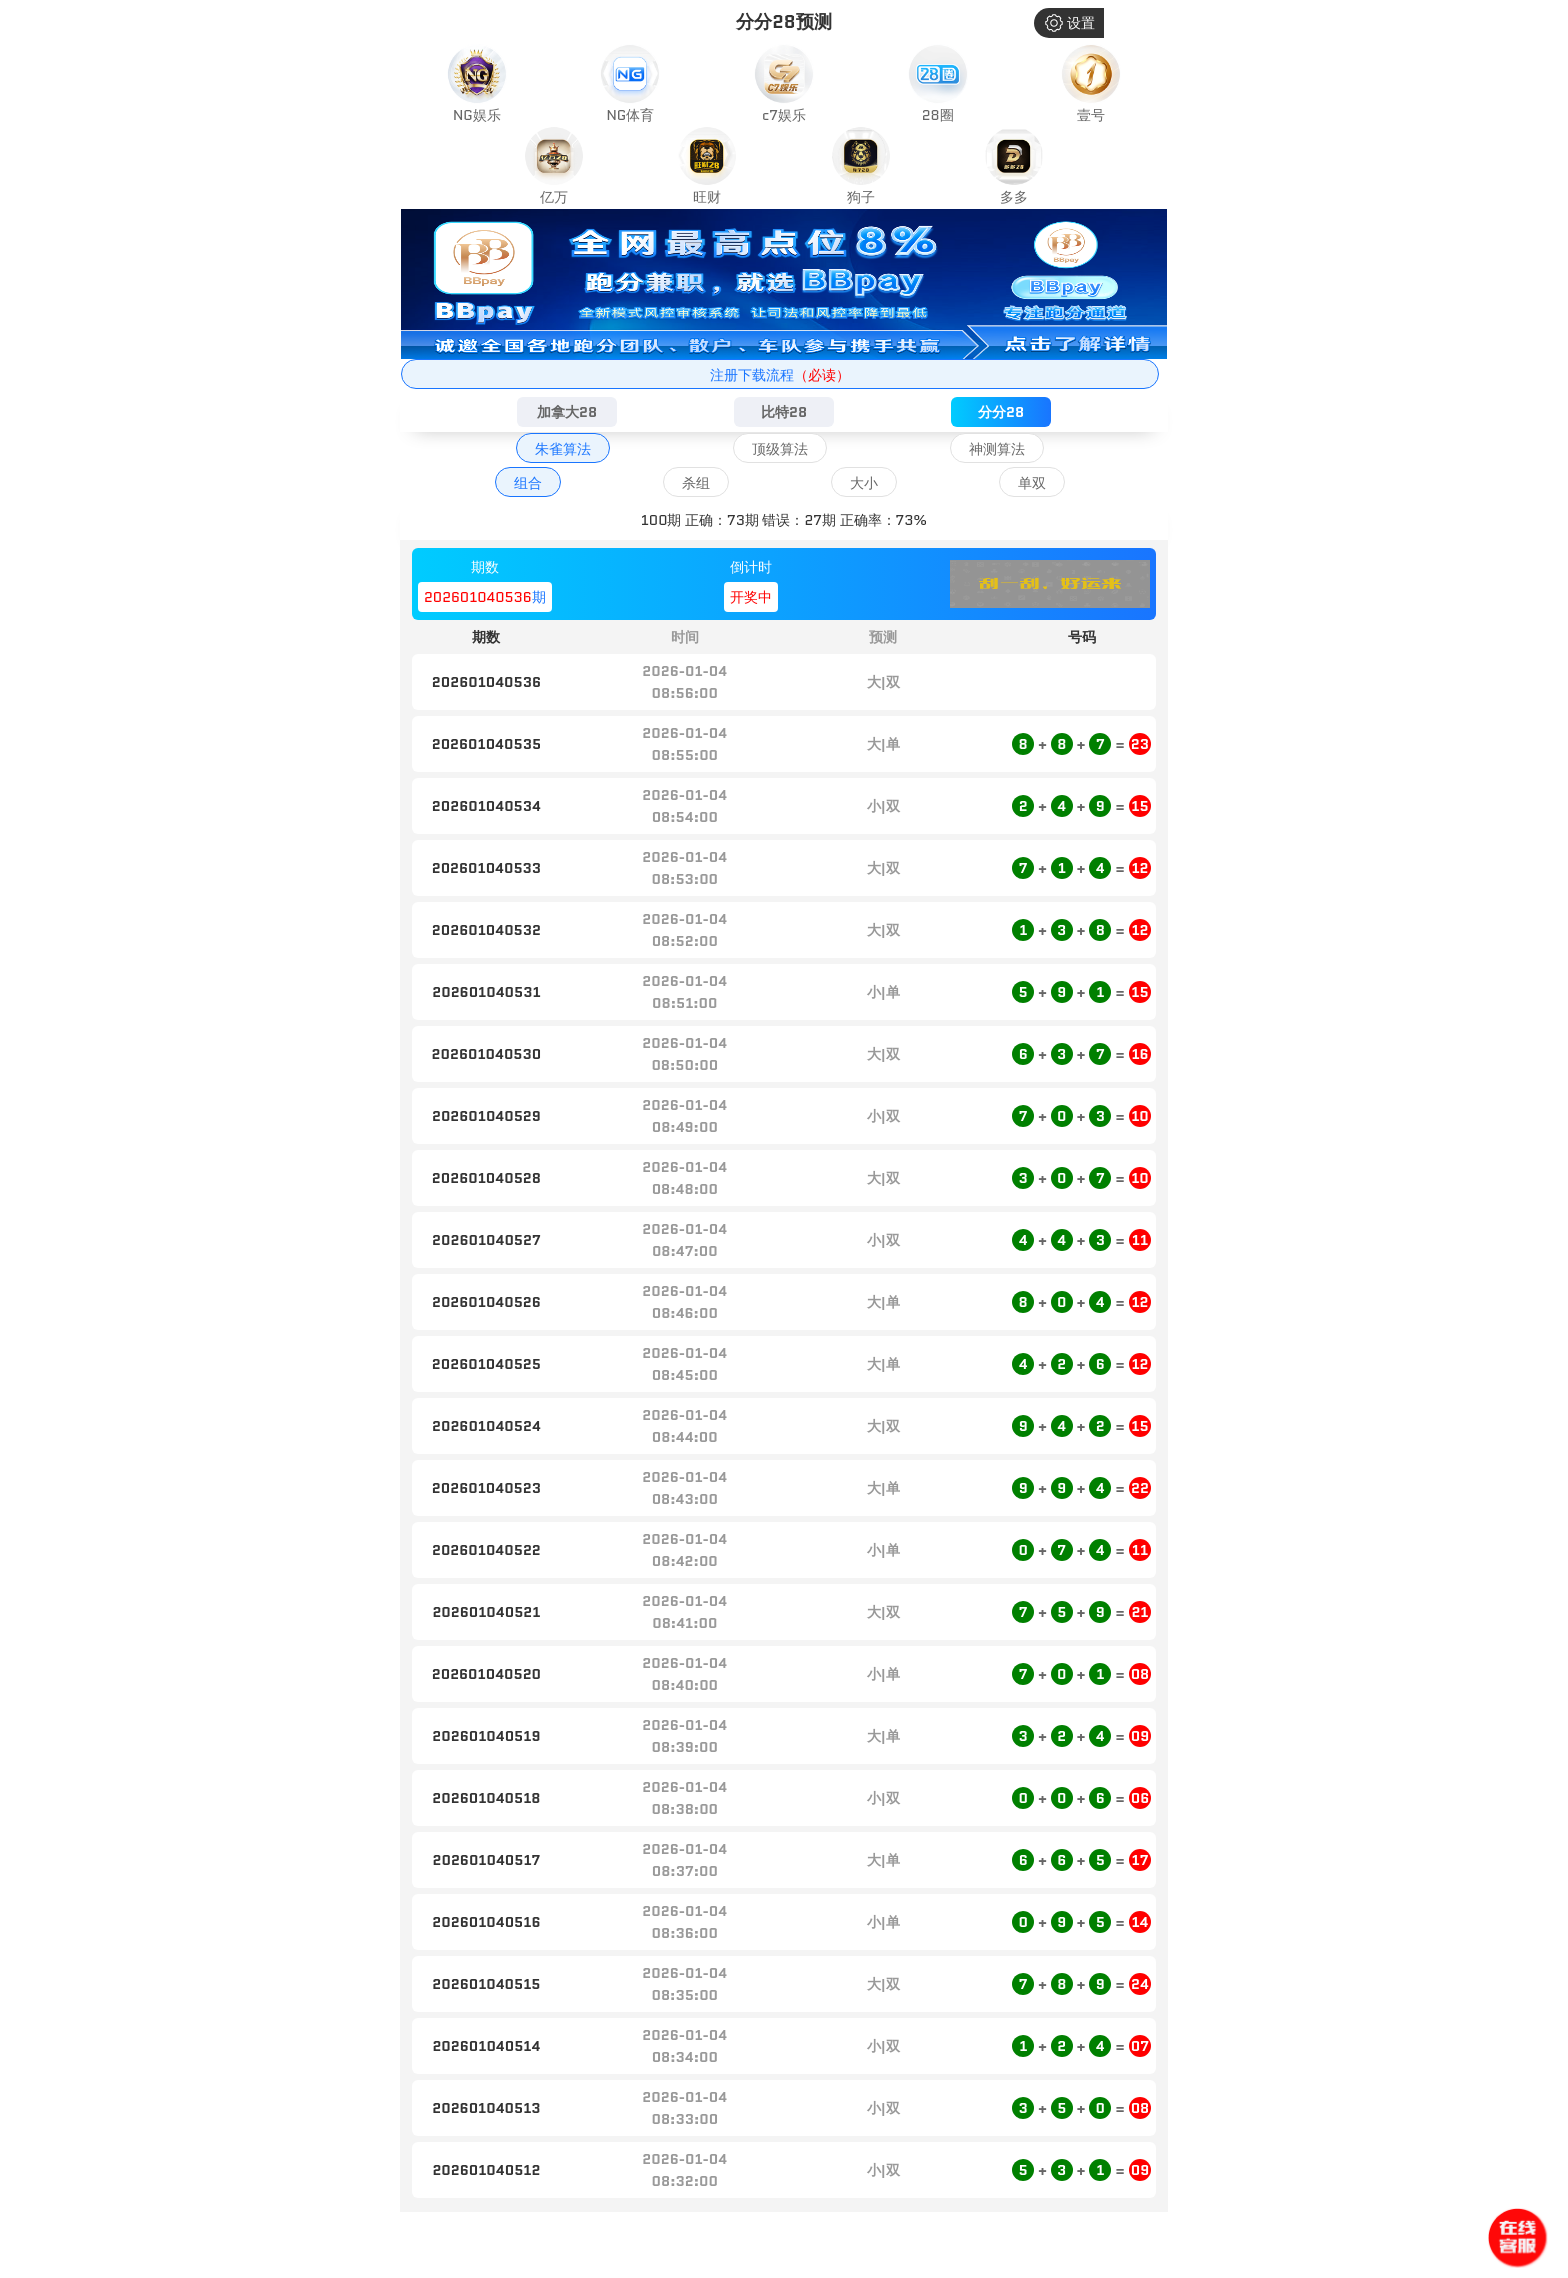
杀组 (696, 483)
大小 (864, 483)
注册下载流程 (780, 375)
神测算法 (997, 449)
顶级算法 (780, 449)
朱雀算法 (563, 449)
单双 (1032, 483)
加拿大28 (567, 412)
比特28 (784, 412)
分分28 (1001, 412)
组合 (528, 483)
